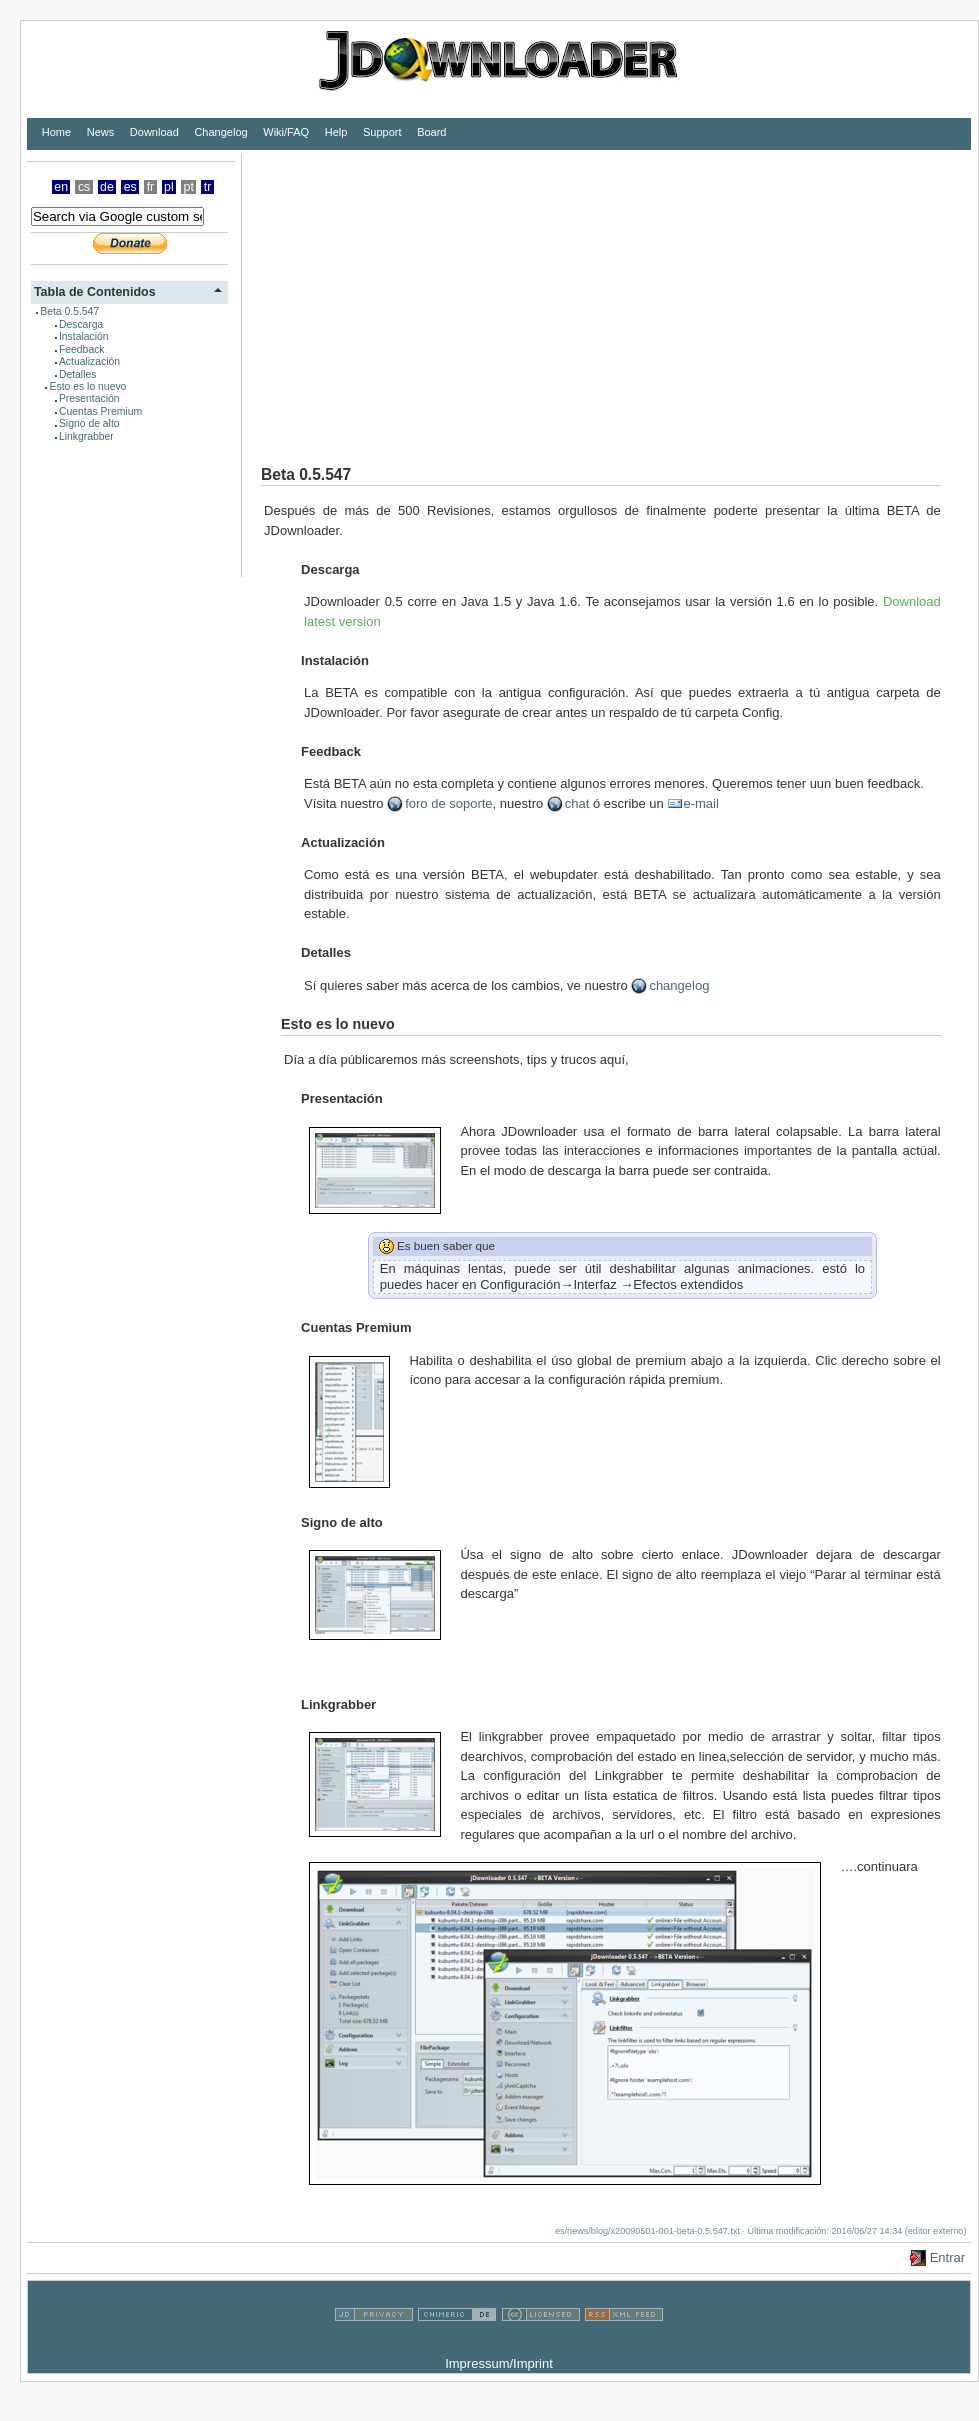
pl (169, 187)
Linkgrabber (86, 436)
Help (336, 132)
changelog (679, 985)
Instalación (84, 336)
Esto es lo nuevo (88, 386)
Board (431, 132)
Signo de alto (89, 423)
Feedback (82, 349)
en (61, 187)
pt (189, 187)
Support (382, 132)
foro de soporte (448, 803)
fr (151, 187)
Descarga (81, 324)
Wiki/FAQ (286, 132)
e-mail (700, 803)
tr (208, 187)
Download (154, 132)
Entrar (947, 2257)
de (107, 187)
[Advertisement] (491, 293)
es (130, 187)
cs (84, 187)
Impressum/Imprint (499, 2363)
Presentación (89, 398)
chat (577, 803)
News (101, 132)
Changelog (220, 132)
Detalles (78, 374)
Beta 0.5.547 (69, 311)
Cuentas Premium (100, 411)
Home (56, 132)
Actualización (89, 361)
